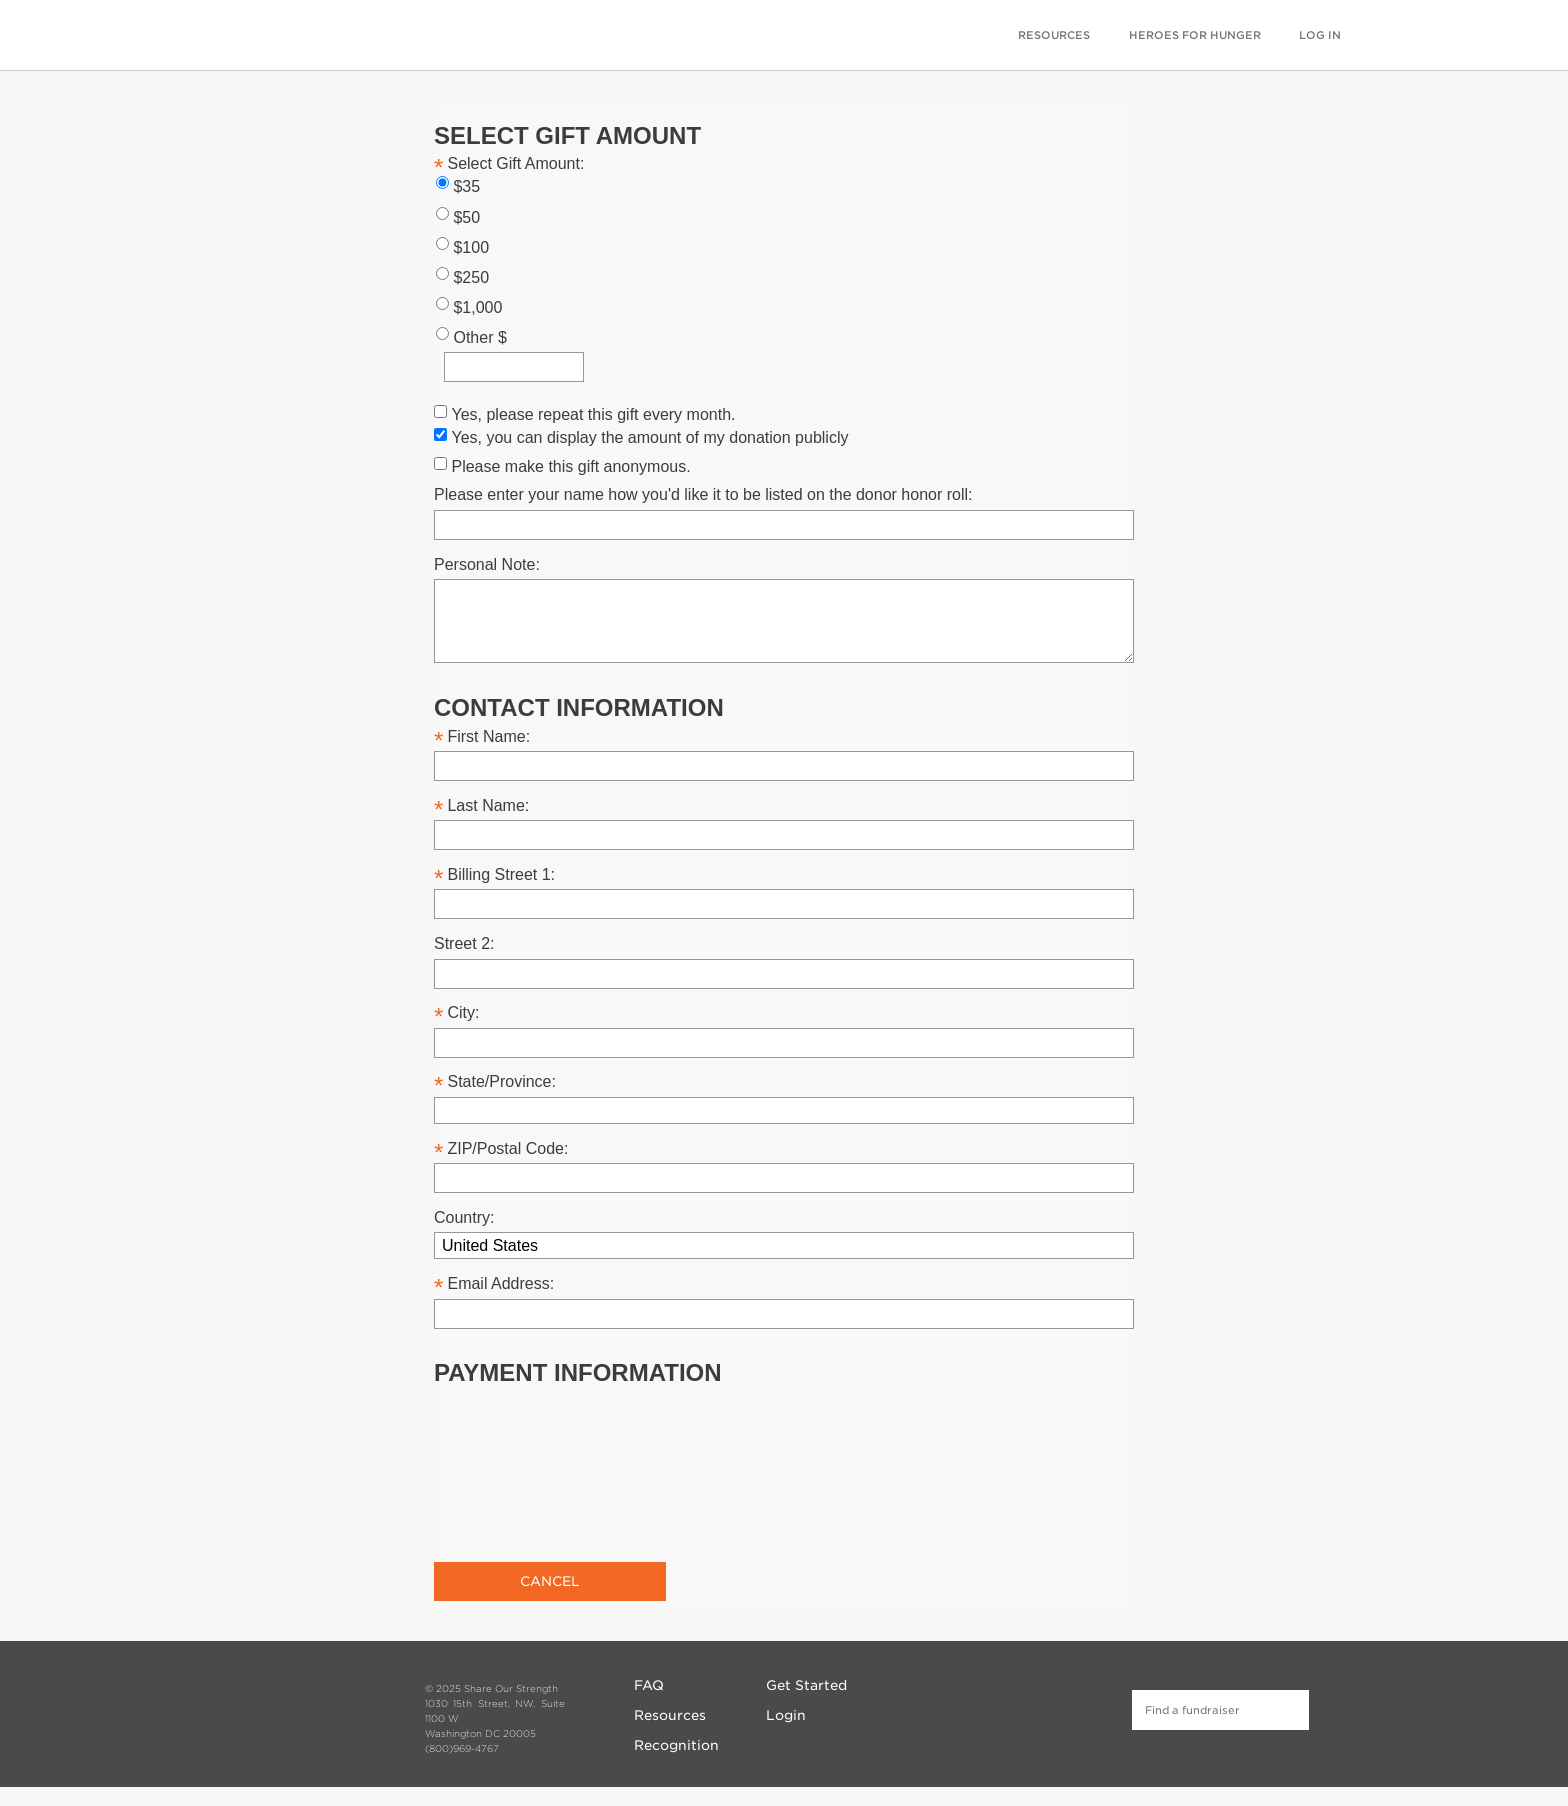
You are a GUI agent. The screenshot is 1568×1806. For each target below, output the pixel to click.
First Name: (488, 736)
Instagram (1017, 1707)
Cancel (550, 1581)
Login (786, 1715)
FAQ (649, 1685)
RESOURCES (1054, 35)
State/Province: (501, 1081)
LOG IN (1320, 35)
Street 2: (464, 943)
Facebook (983, 1707)
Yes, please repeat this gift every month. (593, 414)
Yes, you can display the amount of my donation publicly (649, 437)
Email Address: (500, 1283)
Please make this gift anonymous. (570, 466)
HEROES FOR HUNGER (1195, 35)
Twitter (1052, 1707)
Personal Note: (487, 564)
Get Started (806, 1685)
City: (463, 1012)
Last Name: (488, 805)
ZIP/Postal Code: (507, 1148)
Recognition (676, 1745)
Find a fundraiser (1289, 1710)
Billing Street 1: (501, 874)
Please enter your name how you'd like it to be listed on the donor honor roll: (703, 494)
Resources (670, 1715)
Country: (464, 1217)
